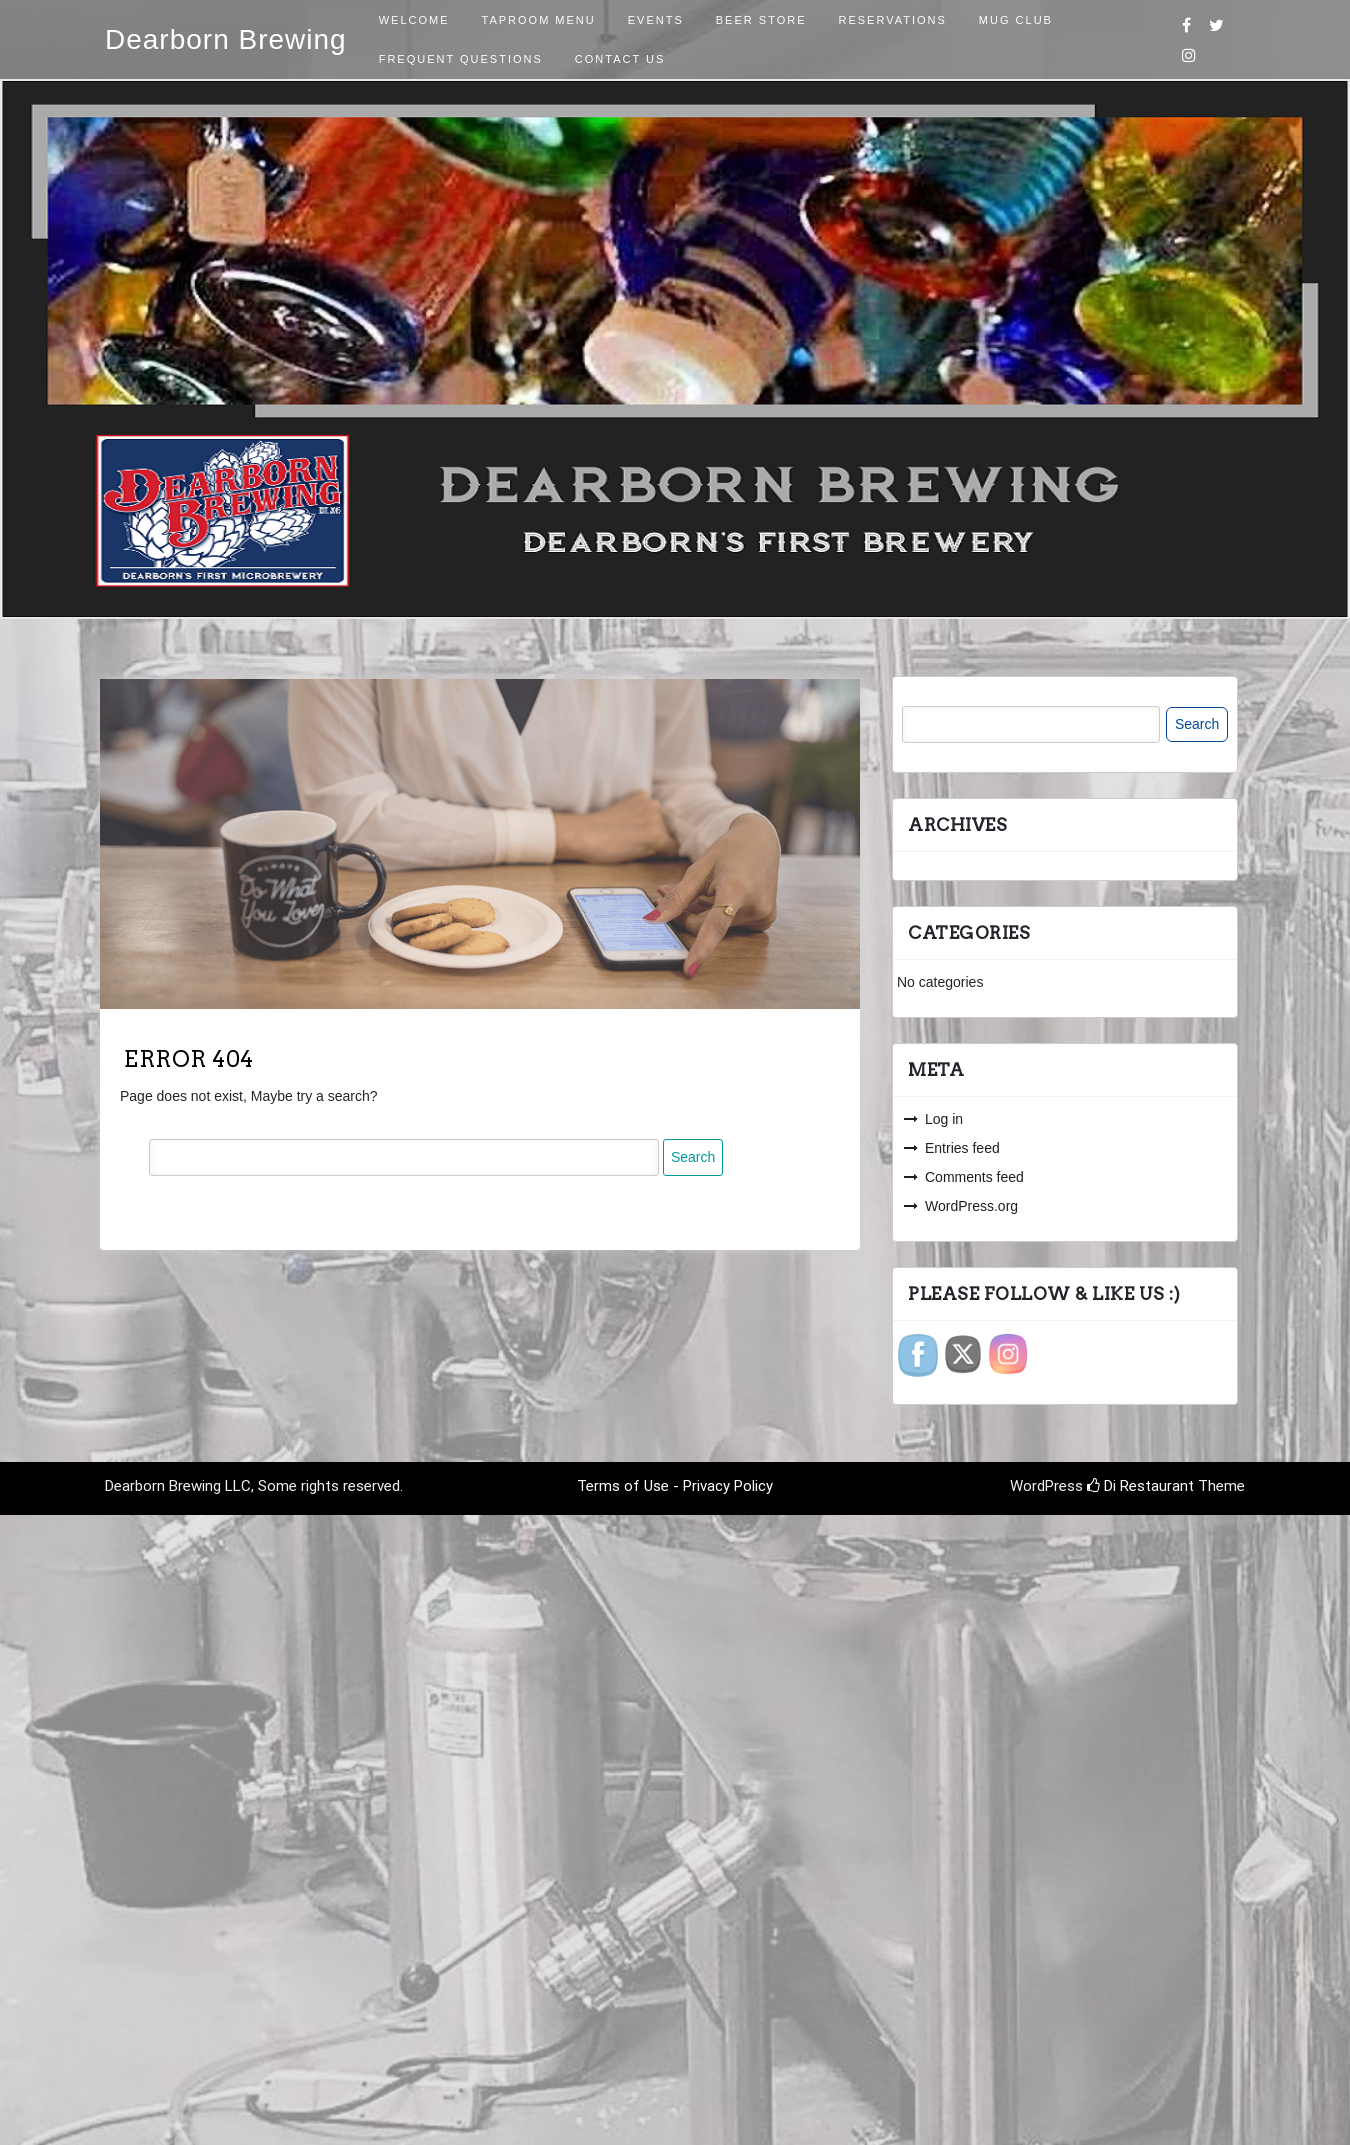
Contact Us (620, 59)
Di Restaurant (1140, 1486)
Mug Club (1016, 20)
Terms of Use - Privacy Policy (675, 1486)
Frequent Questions (461, 59)
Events (656, 20)
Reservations (893, 20)
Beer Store (761, 20)
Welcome (414, 20)
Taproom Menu (539, 20)
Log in (944, 1119)
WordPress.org (971, 1206)
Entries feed (962, 1148)
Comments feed (974, 1177)
